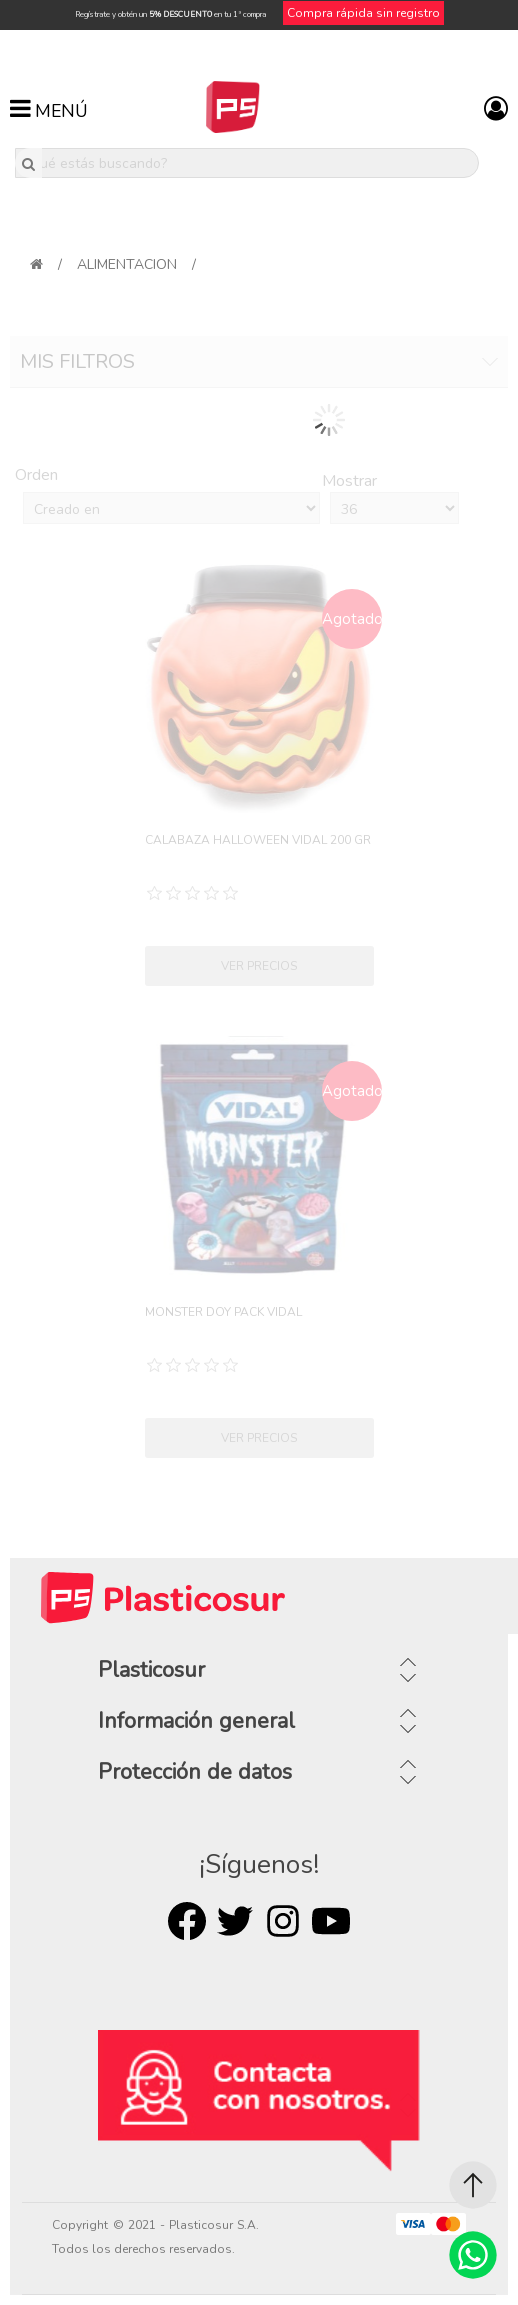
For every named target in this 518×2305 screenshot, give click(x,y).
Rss (283, 1921)
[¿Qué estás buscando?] (247, 163)
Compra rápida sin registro (363, 13)
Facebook (187, 1921)
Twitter (235, 1921)
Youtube (331, 1921)
